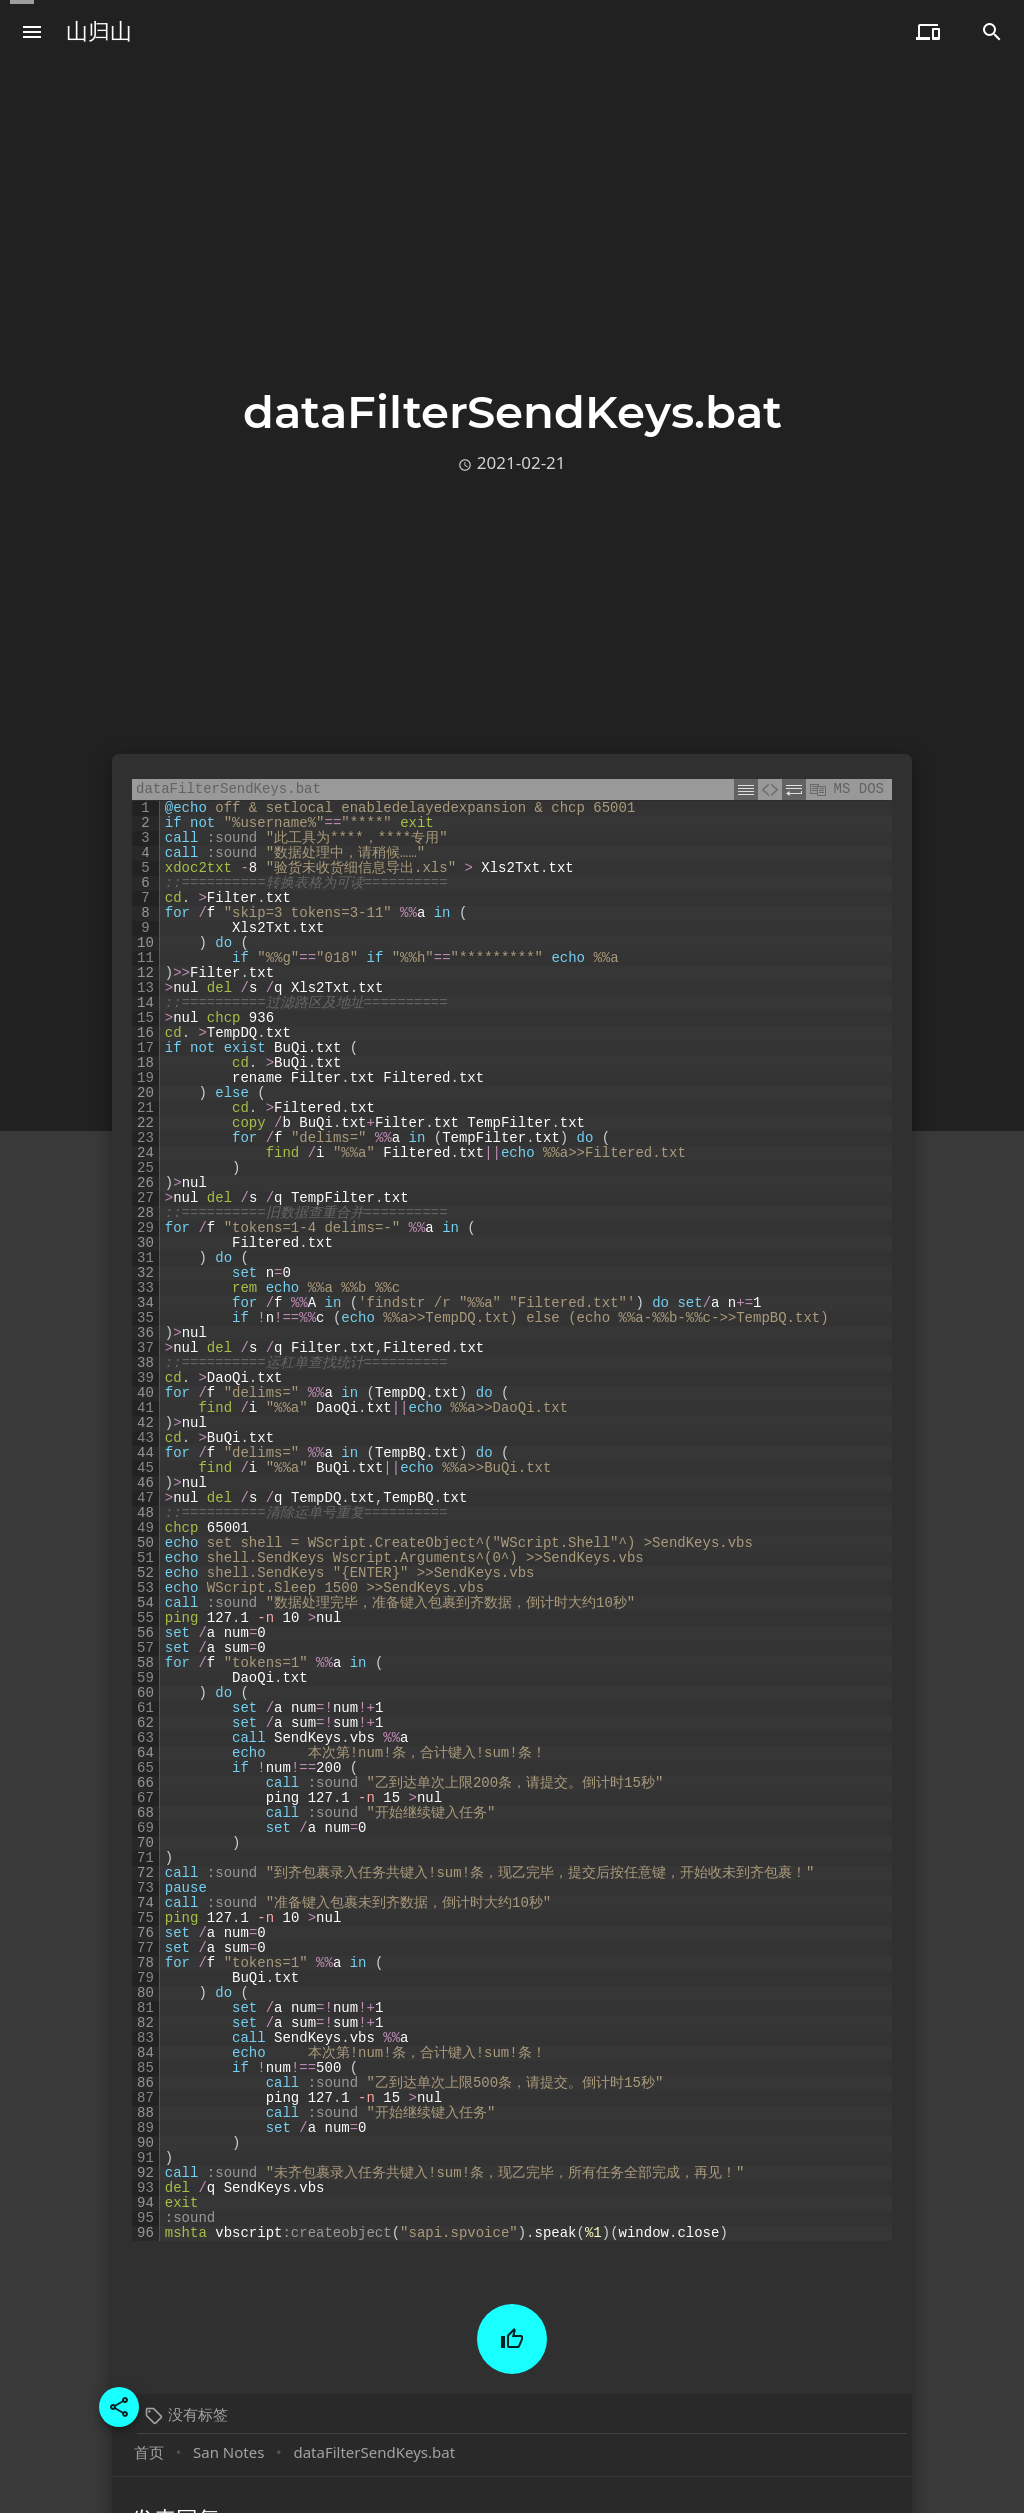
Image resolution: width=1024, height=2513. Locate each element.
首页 (149, 2452)
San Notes (228, 2452)
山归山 (99, 31)
